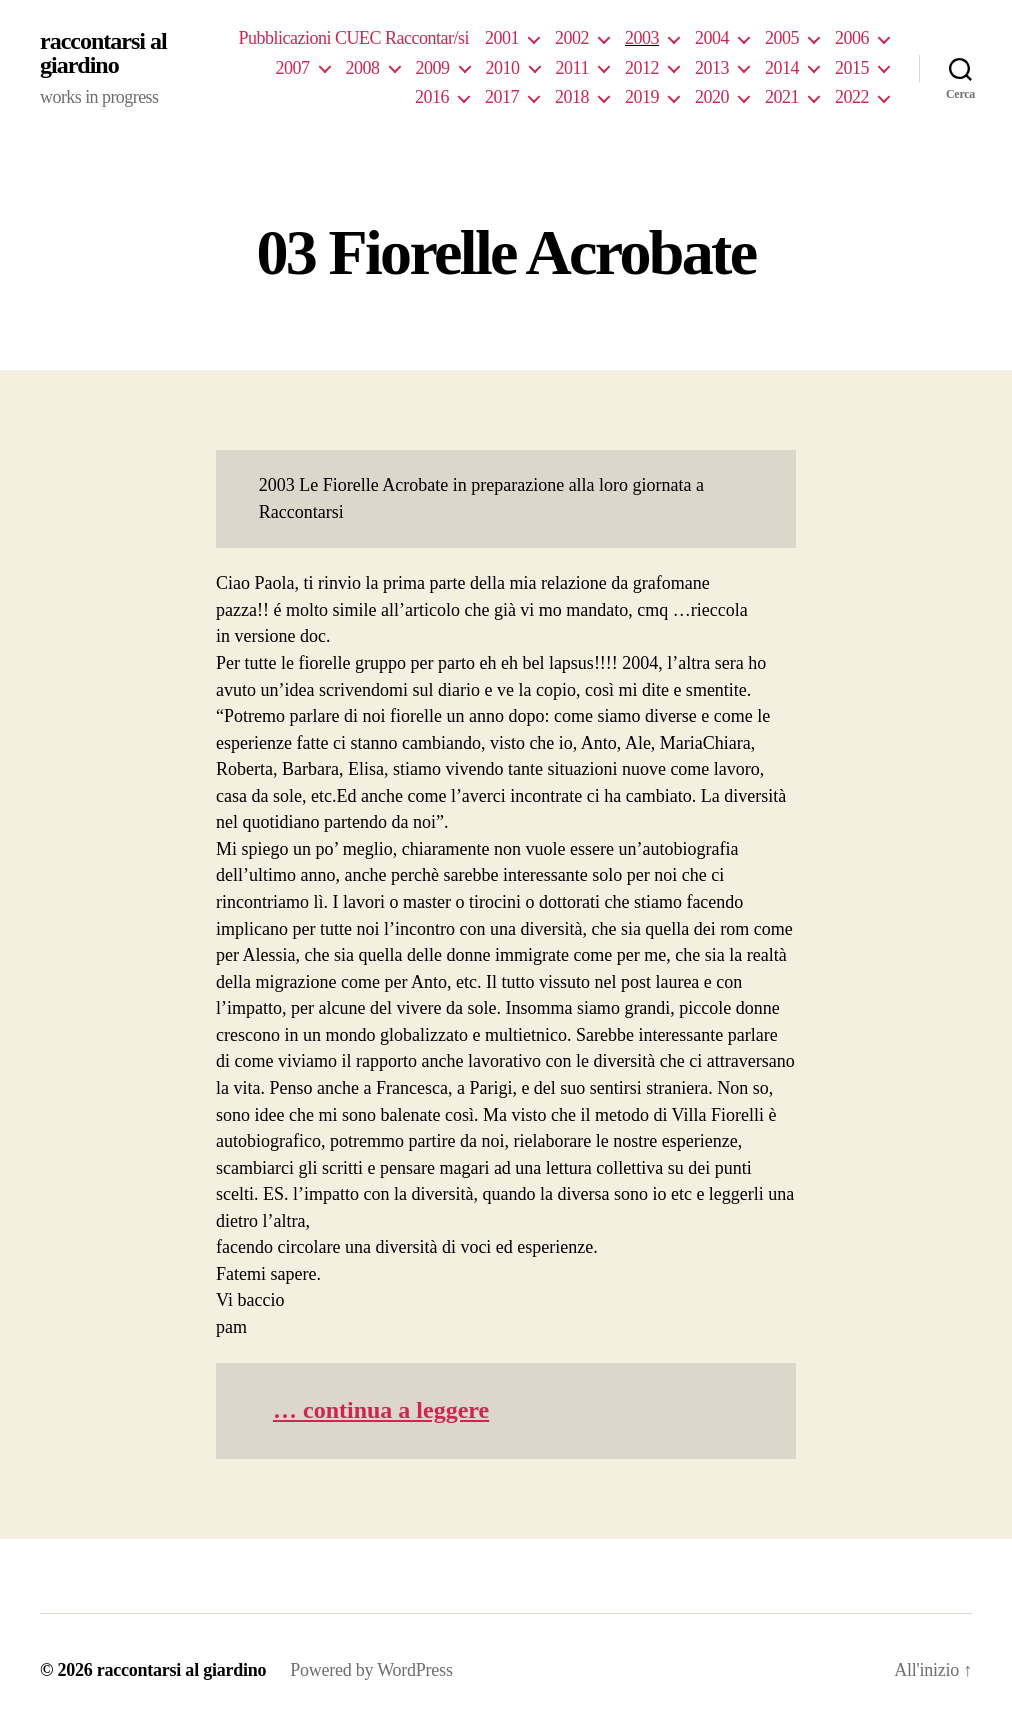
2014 (782, 68)
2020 (712, 97)
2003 (642, 38)
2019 (642, 97)
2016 (432, 97)
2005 (782, 38)
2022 (852, 97)
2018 (572, 97)
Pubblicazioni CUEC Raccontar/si (353, 38)
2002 (572, 38)
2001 (502, 38)
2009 (433, 68)
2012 (642, 68)
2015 (852, 68)
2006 (852, 38)
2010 (503, 68)
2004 (712, 38)
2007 (293, 68)
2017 (502, 97)
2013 (712, 68)
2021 (782, 97)
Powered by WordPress (371, 1670)
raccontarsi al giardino (103, 53)
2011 (572, 68)
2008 (363, 68)
